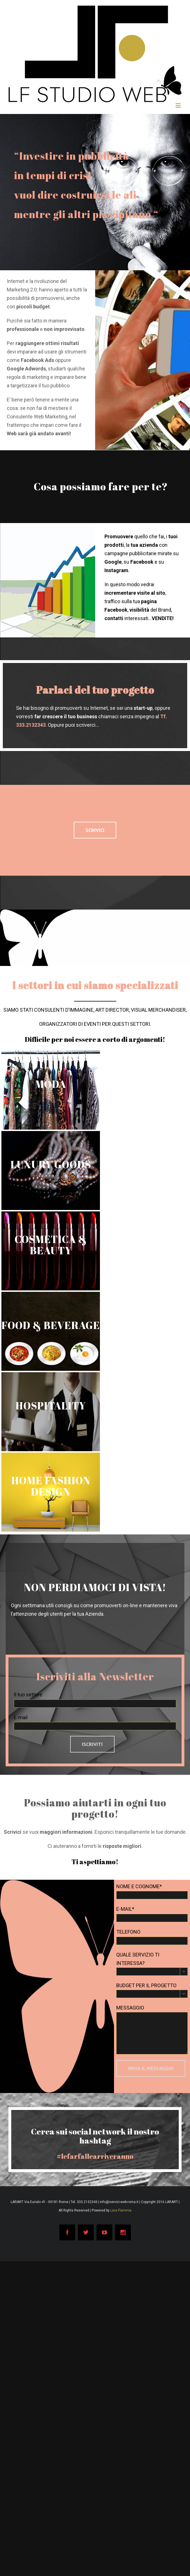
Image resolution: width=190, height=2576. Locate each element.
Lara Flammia (120, 2210)
